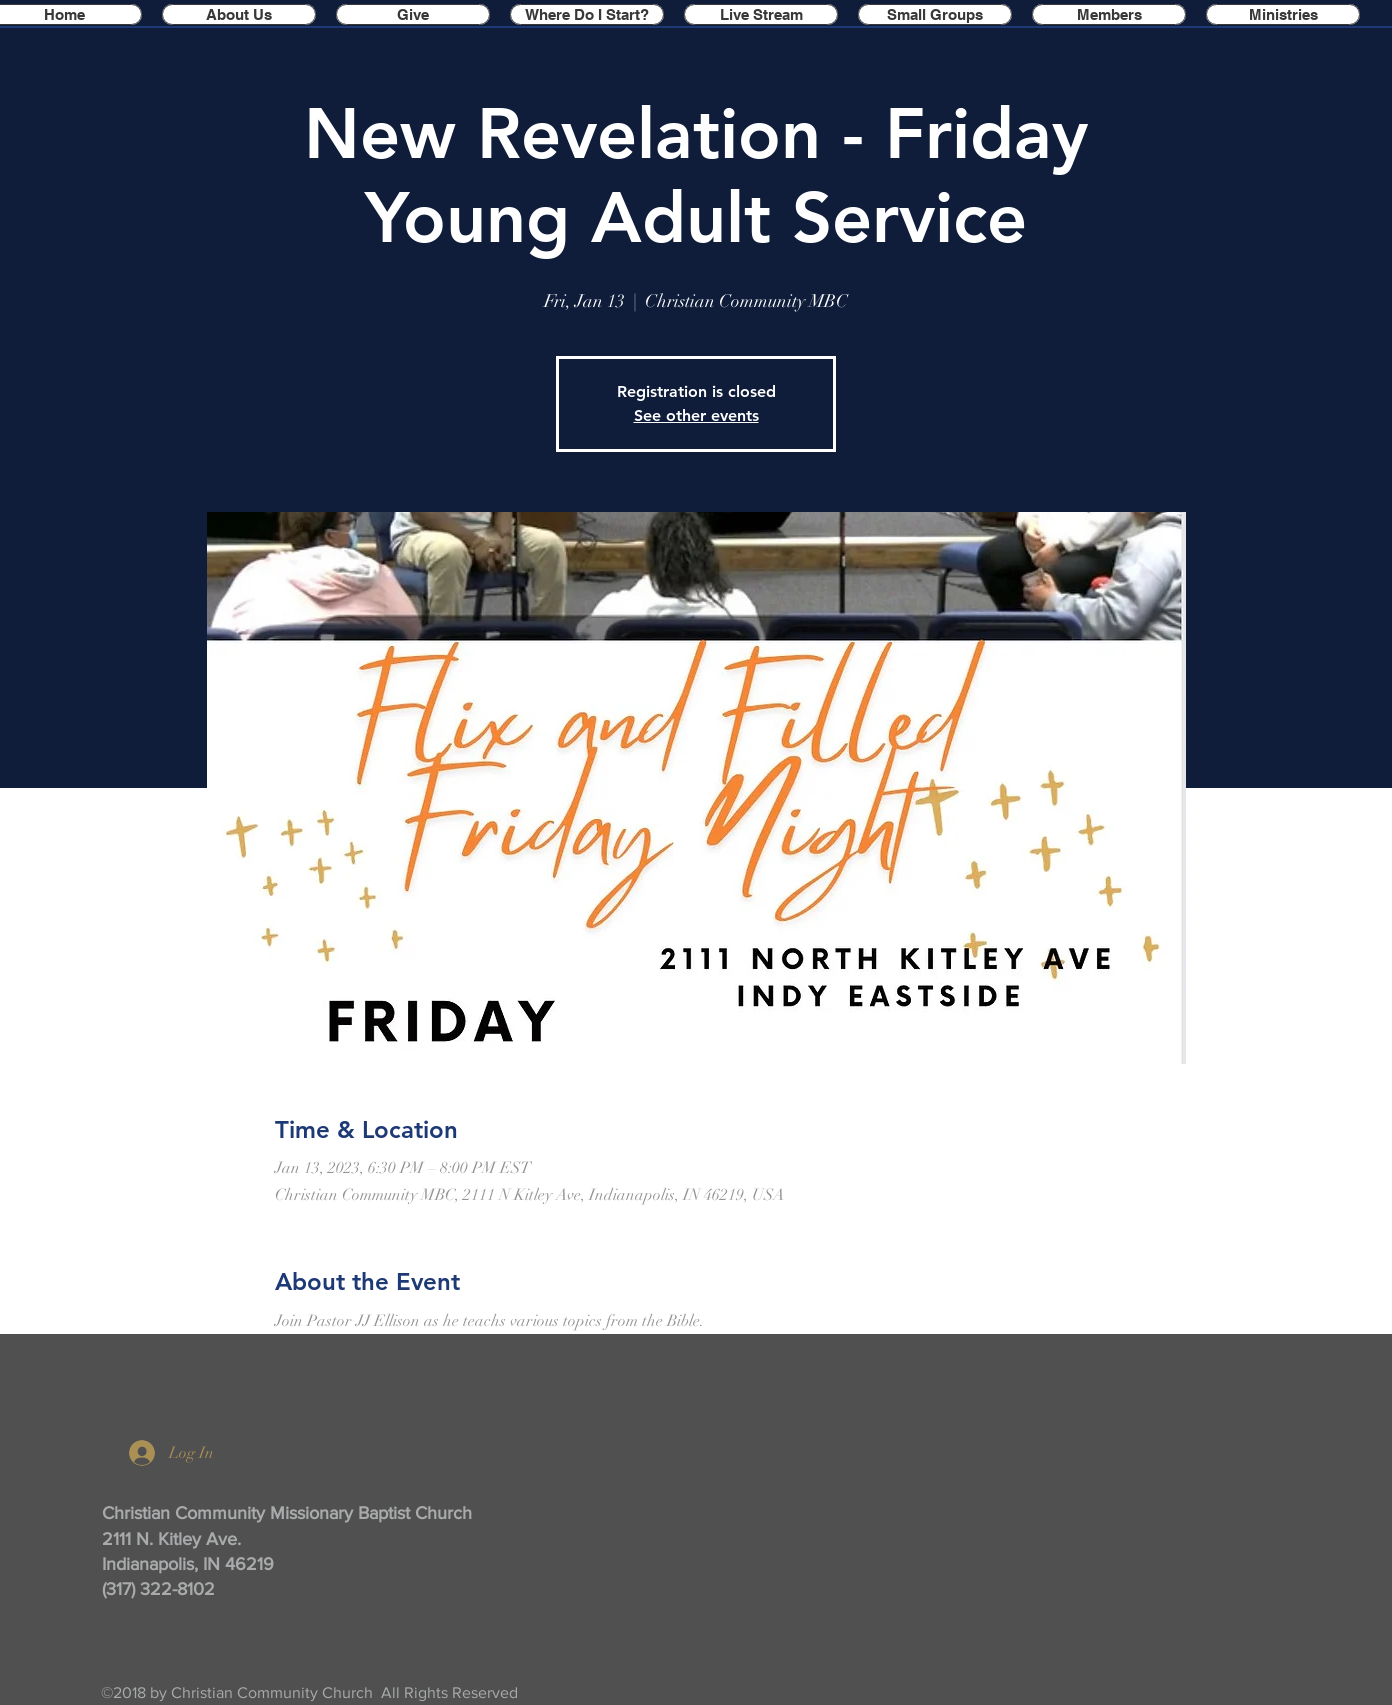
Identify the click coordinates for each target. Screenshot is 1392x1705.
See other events (696, 415)
